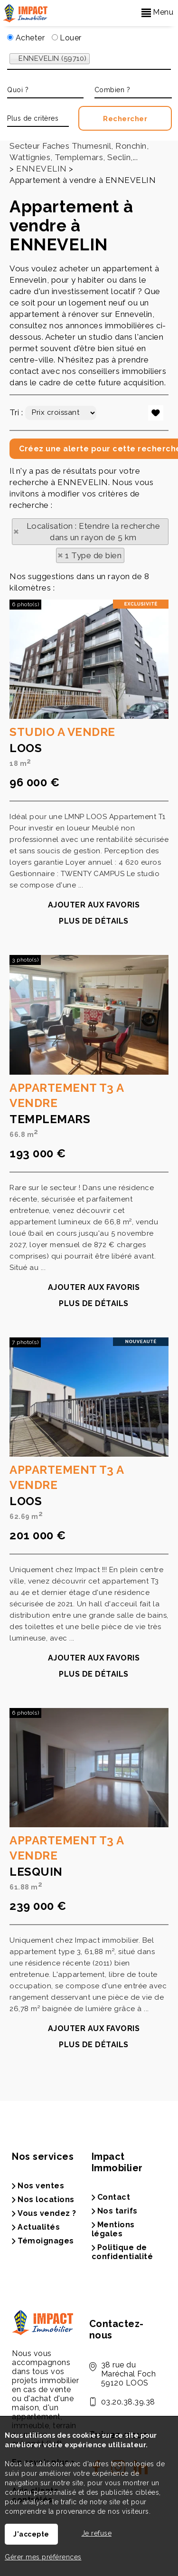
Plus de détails (94, 1177)
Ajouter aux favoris (94, 1160)
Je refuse (97, 2533)
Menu (157, 12)
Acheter (26, 37)
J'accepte (31, 2534)
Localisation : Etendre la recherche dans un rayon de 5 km (93, 531)
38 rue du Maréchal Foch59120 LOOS (128, 2373)
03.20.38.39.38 (128, 2401)
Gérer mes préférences (43, 2557)
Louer (67, 37)
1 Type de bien (93, 555)
